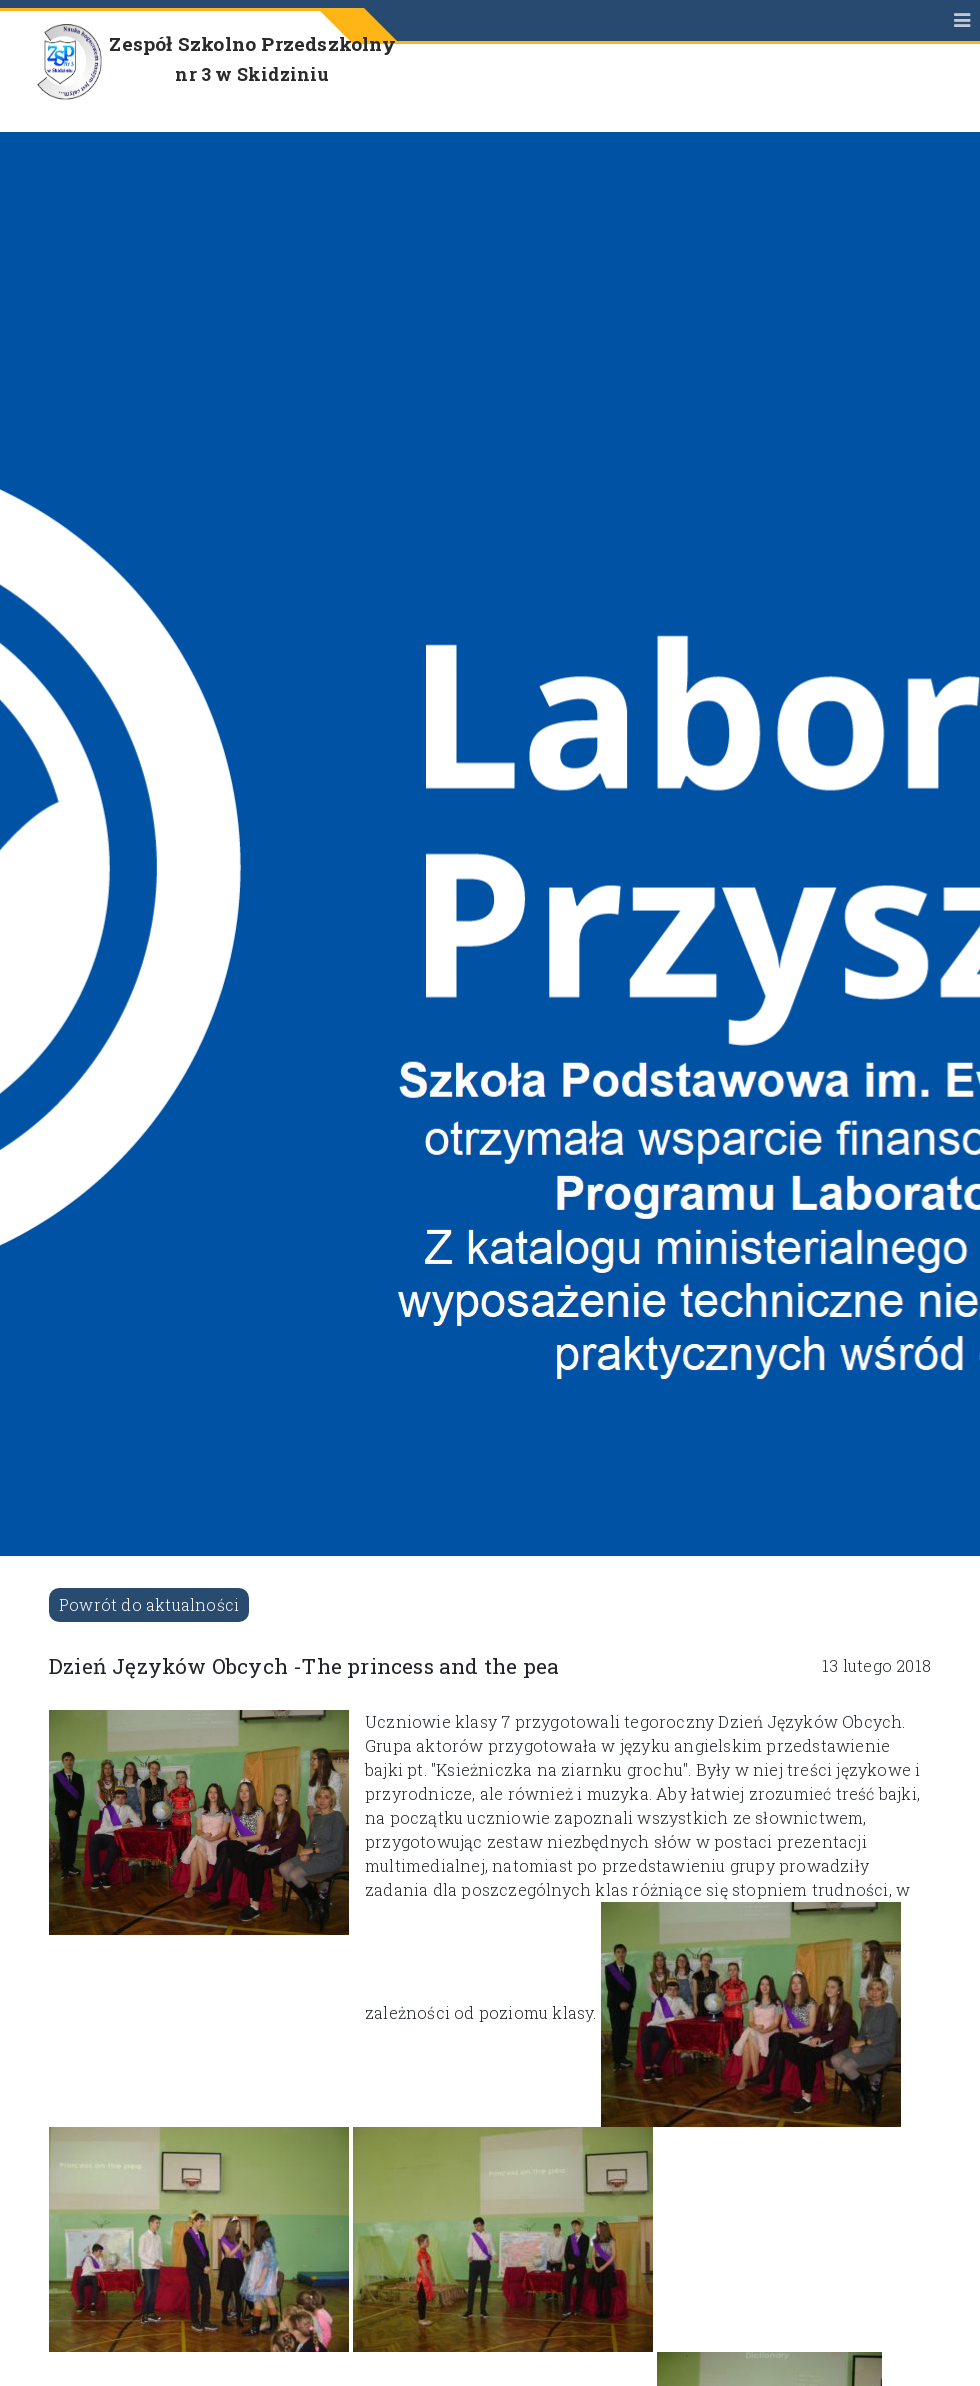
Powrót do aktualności (149, 1604)
